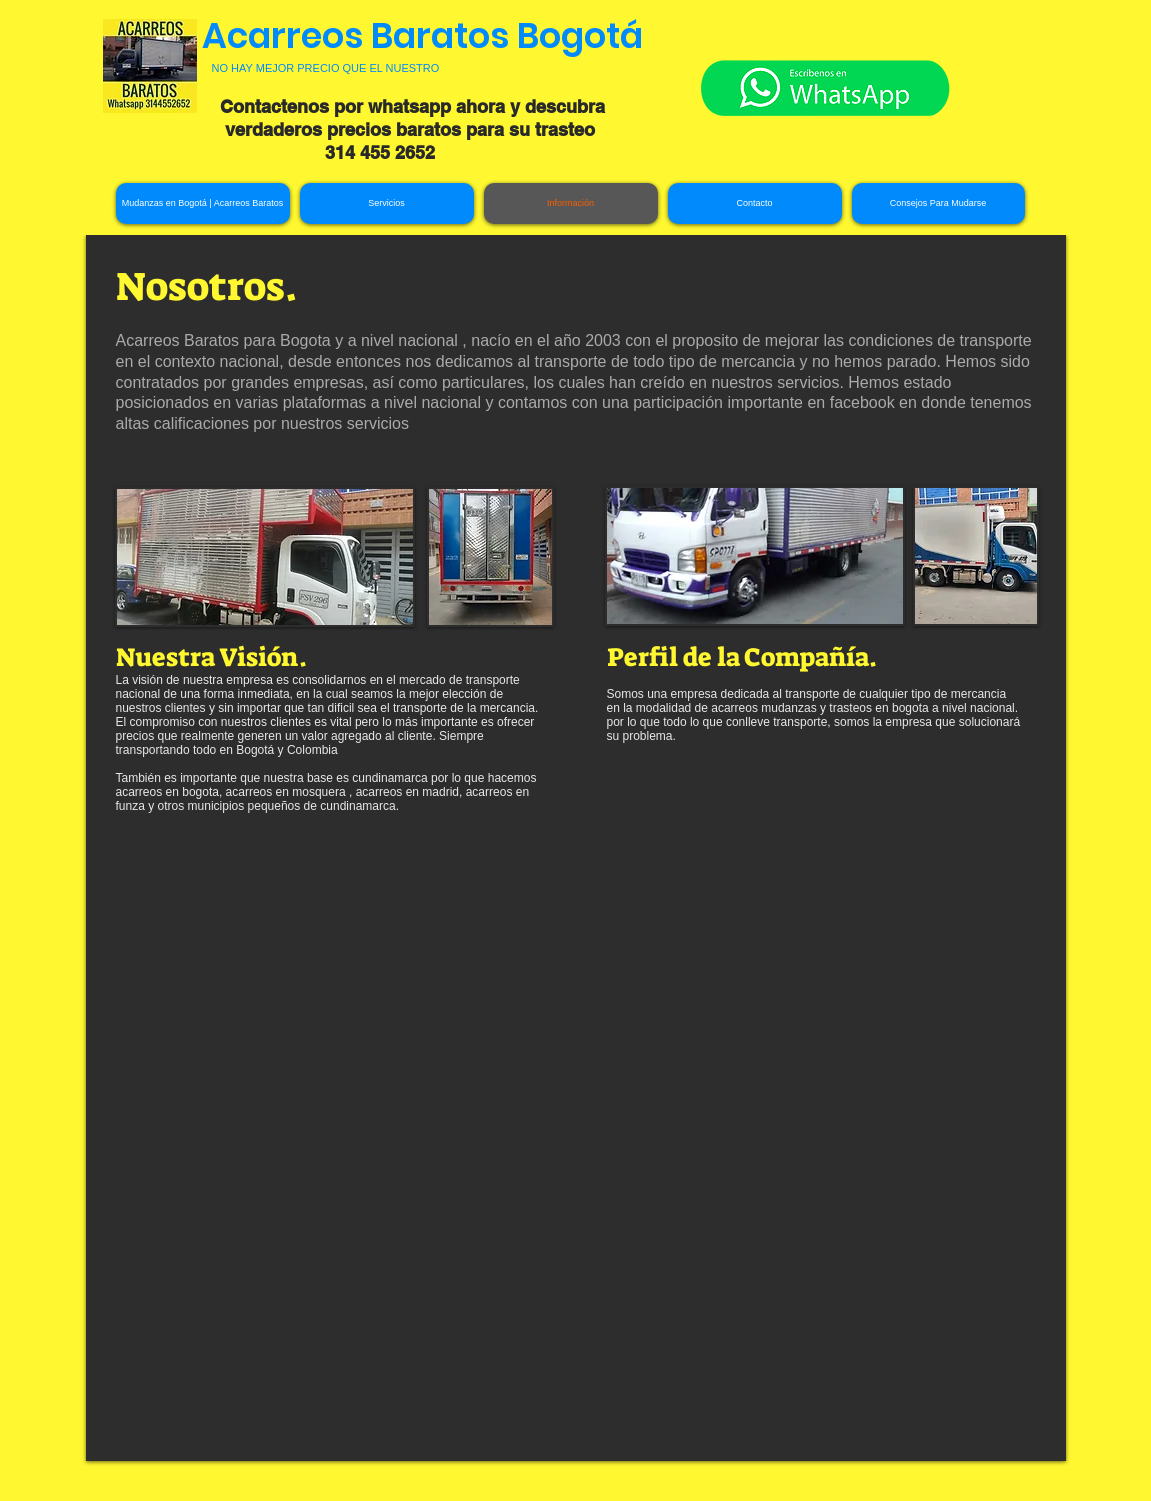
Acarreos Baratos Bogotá (422, 35)
